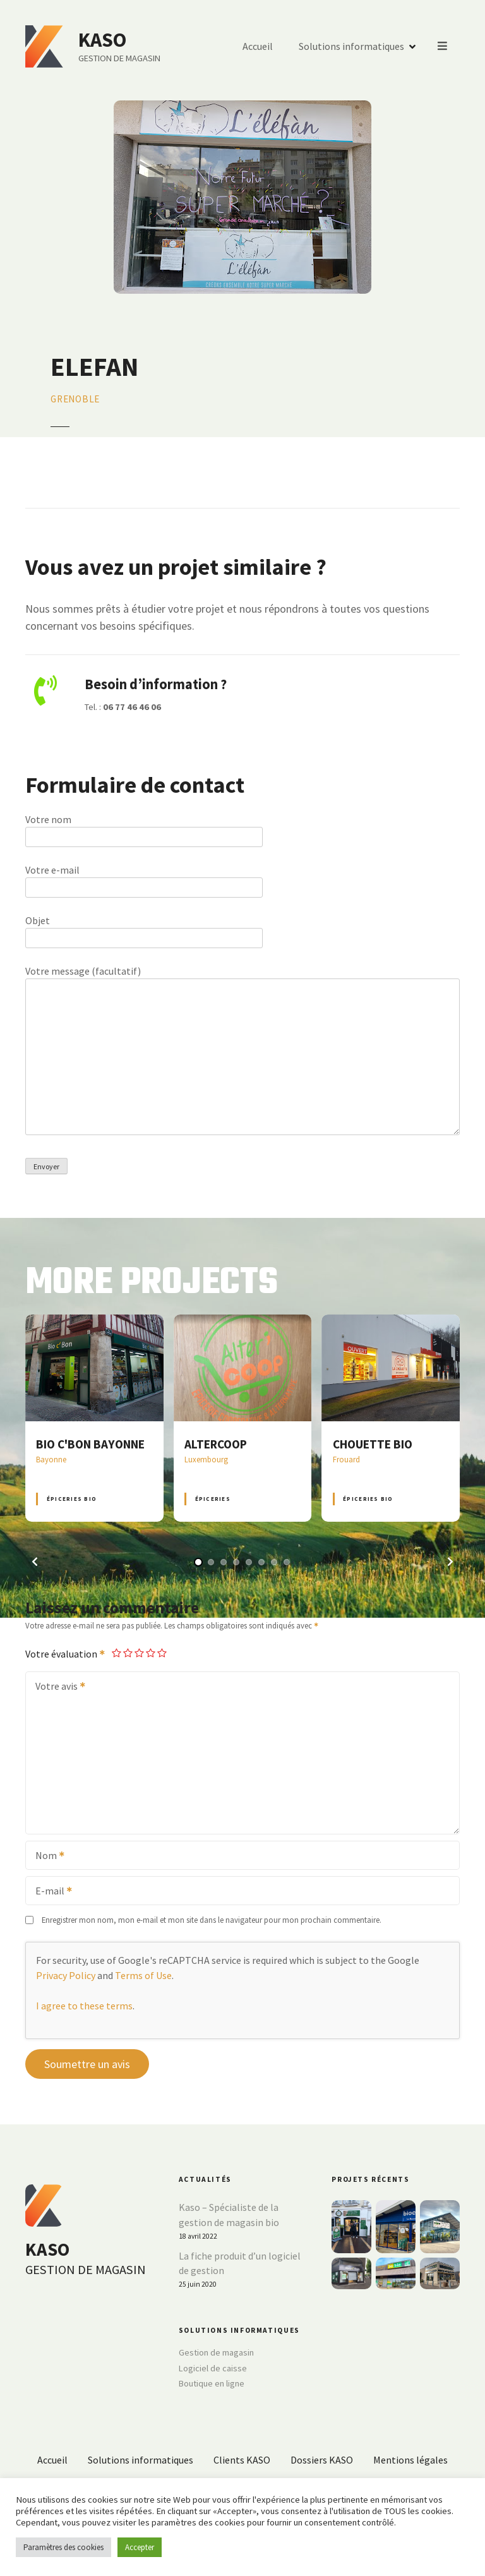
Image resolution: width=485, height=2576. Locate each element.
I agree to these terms (84, 2005)
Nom (46, 1856)
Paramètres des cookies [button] (63, 2547)
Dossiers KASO (321, 2459)
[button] (34, 1561)
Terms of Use (143, 1975)
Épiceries (213, 1498)
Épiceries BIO (72, 1498)
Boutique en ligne (211, 2383)
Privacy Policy (65, 1975)
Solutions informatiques (352, 46)
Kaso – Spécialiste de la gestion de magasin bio (229, 2215)
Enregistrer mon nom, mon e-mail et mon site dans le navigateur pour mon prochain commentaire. (211, 1920)
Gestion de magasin (216, 2352)
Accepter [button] (139, 2547)
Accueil (258, 46)
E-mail (49, 1891)
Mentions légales (410, 2459)
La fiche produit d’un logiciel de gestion (240, 2263)
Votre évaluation (65, 1653)
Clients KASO (241, 2459)
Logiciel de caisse (213, 2368)
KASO (103, 39)
